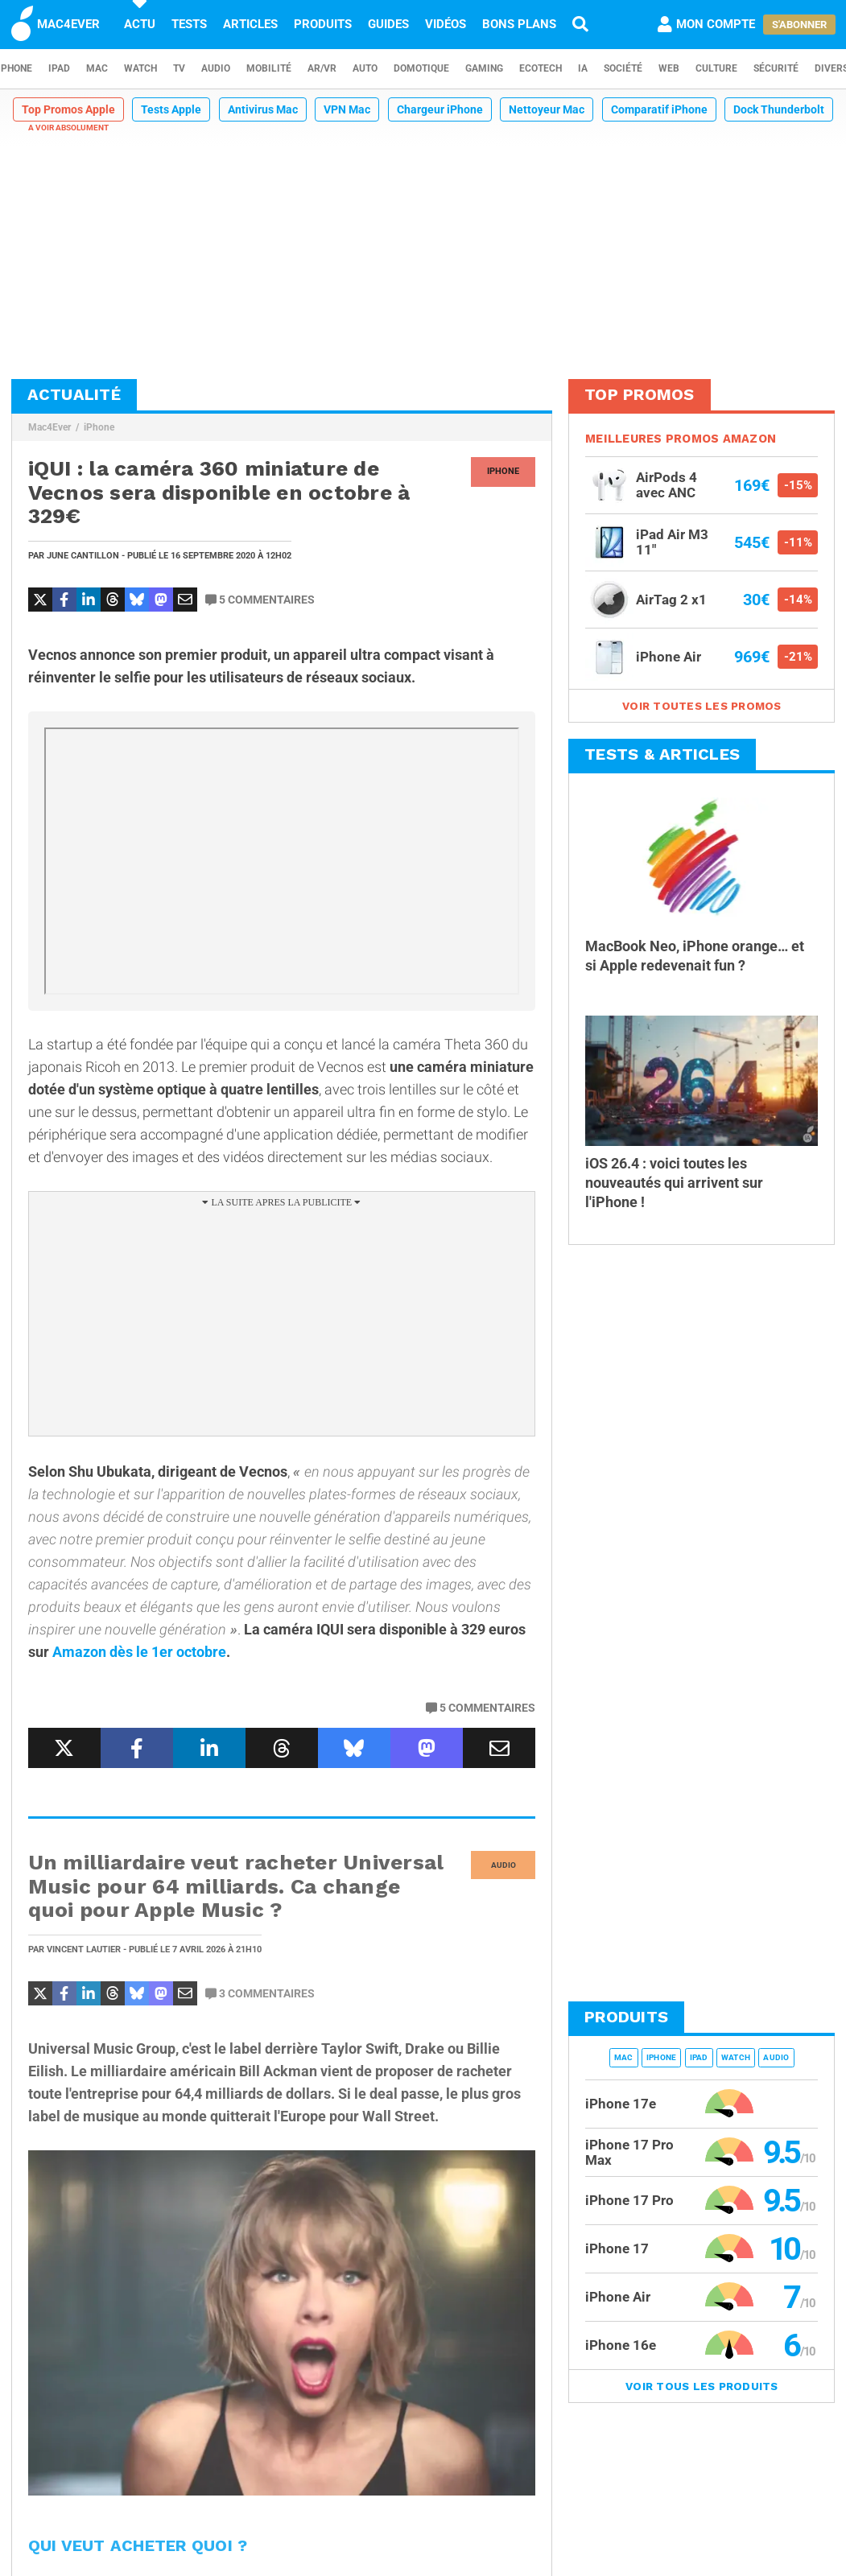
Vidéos (445, 24)
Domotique (421, 68)
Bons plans (519, 24)
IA (583, 68)
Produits (323, 24)
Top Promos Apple (68, 109)
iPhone (99, 427)
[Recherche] (580, 24)
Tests (189, 24)
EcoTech (540, 68)
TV (179, 68)
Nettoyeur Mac (546, 109)
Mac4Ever (49, 427)
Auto (365, 68)
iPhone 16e (620, 2345)
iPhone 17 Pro (629, 2200)
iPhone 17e (620, 2104)
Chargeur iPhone (440, 109)
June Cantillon (83, 555)
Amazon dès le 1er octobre (139, 1651)
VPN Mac (347, 109)
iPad (59, 68)
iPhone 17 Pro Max (629, 2152)
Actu (139, 24)
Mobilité (268, 68)
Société (623, 68)
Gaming (484, 68)
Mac (97, 68)
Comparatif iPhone (659, 109)
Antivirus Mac (263, 109)
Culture (716, 68)
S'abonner (799, 25)
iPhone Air (617, 2297)
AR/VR (321, 68)
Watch (140, 68)
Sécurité (776, 68)
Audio (215, 68)
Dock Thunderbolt (778, 109)
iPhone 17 (617, 2248)
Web (668, 68)
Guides (388, 24)
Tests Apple (171, 109)
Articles (250, 24)
